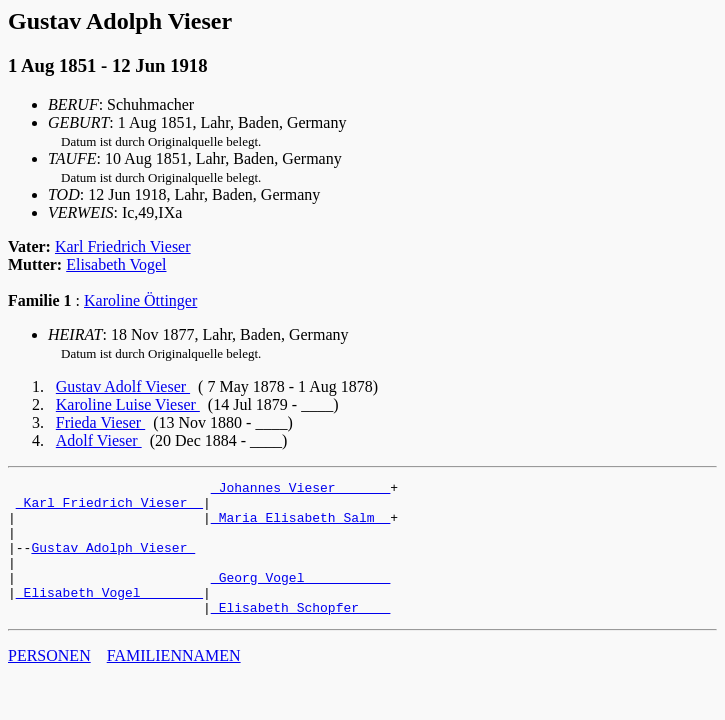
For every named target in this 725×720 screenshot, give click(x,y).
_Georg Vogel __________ (300, 598)
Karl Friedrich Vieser (123, 246)
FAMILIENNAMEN (174, 682)
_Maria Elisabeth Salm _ (300, 526)
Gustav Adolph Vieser (113, 562)
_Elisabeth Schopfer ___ (300, 634)
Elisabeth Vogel (116, 264)
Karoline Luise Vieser (128, 404)
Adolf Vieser (99, 440)
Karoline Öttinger (140, 300)
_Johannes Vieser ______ (300, 490)
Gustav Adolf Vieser (123, 386)
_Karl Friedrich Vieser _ (109, 508)
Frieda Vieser (100, 422)
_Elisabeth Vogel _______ (109, 616)
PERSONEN (49, 682)
